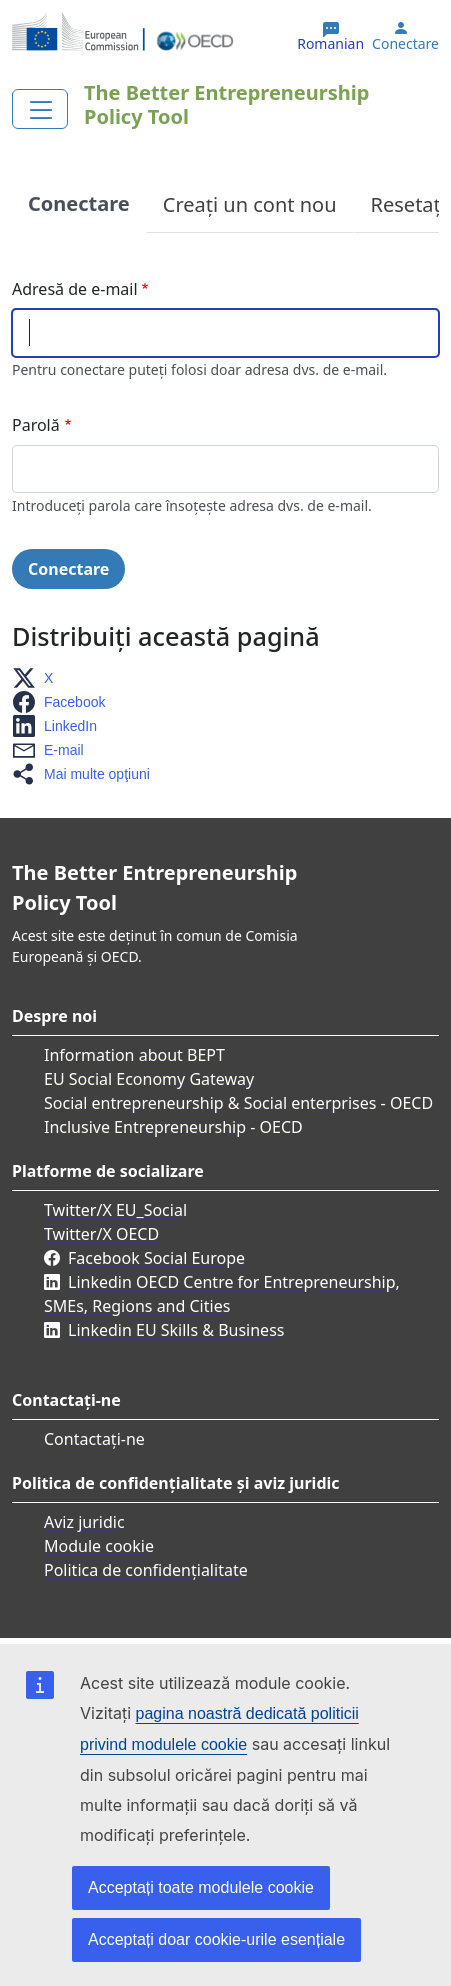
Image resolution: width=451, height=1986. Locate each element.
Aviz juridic (84, 1522)
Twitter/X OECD (101, 1234)
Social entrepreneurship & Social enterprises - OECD (238, 1103)
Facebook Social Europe (156, 1258)
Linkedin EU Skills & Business (176, 1330)
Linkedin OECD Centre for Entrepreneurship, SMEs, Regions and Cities (222, 1294)
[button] (38, 678)
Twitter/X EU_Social (115, 1210)
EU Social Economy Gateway (149, 1079)
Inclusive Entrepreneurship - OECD (173, 1127)
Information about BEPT (134, 1055)
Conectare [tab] (79, 203)
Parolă (36, 425)
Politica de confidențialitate (146, 1570)
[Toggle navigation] (40, 109)
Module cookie (99, 1546)
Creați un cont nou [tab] (250, 204)
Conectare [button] (405, 44)
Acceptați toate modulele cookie (201, 1887)
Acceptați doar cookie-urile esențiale (216, 1939)
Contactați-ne (94, 1439)
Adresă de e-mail (75, 289)
